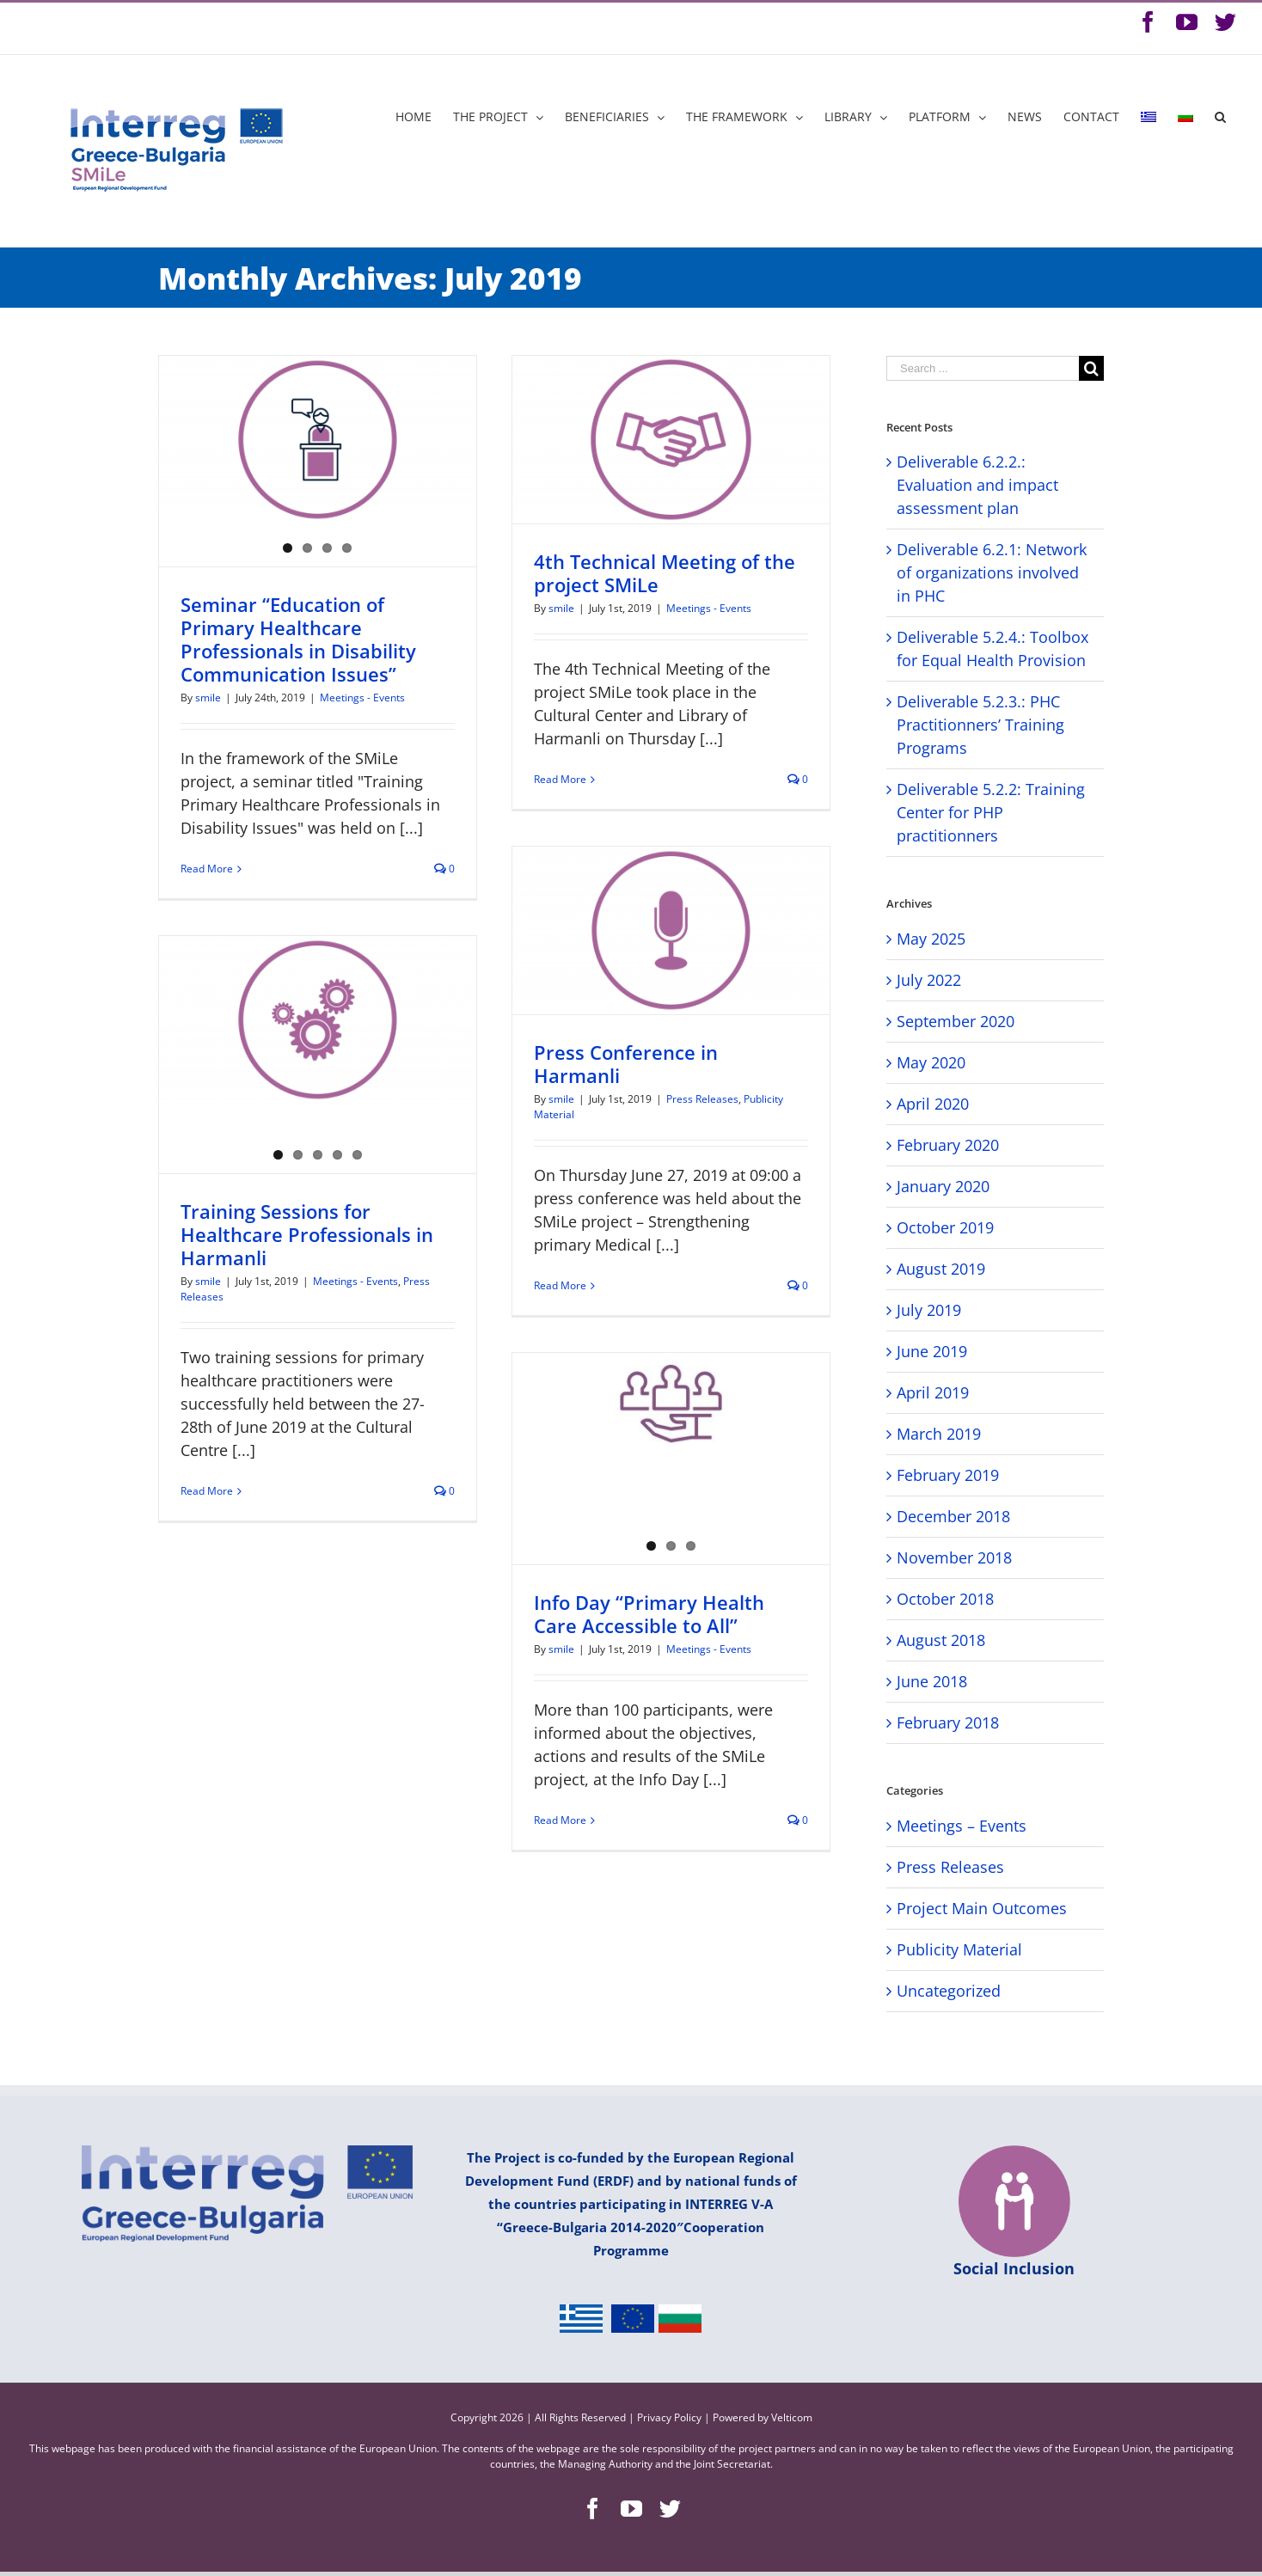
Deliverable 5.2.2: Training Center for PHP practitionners (991, 812)
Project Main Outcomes (982, 1908)
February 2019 (948, 1475)
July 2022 (929, 980)
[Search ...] (982, 368)
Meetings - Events (362, 697)
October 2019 (945, 1227)
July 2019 (929, 1310)
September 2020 (955, 1021)
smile (208, 697)
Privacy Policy (670, 2417)
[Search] (1220, 117)
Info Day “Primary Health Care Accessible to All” (649, 1613)
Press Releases (702, 1099)
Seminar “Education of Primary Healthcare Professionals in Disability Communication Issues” (298, 639)
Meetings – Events (961, 1825)
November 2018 (954, 1557)
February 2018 (948, 1722)
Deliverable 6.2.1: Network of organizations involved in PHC (992, 572)
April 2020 (933, 1103)
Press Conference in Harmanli (626, 1063)
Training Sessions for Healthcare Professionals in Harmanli (307, 1234)
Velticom (791, 2417)
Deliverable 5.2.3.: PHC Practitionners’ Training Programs (980, 724)
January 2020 (943, 1186)
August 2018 (941, 1640)
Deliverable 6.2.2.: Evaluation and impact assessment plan (977, 484)
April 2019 (933, 1392)
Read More (207, 868)
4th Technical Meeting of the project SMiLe (664, 572)
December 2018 (953, 1516)
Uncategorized (949, 1990)
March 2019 (939, 1433)
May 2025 (931, 938)
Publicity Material (959, 1949)
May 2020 (931, 1062)
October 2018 (945, 1598)
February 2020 (948, 1145)
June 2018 (932, 1681)
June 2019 (932, 1351)
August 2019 (941, 1268)
